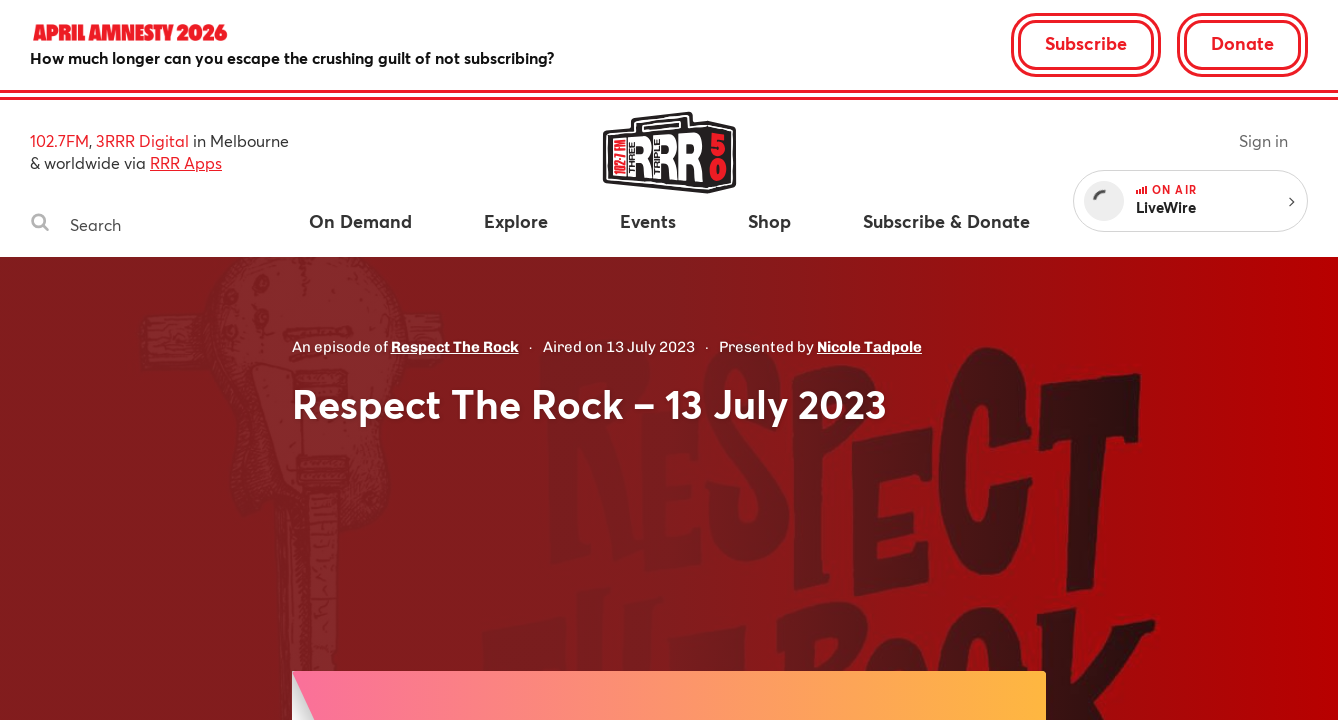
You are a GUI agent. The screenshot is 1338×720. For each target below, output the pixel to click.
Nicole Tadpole (869, 347)
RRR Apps (186, 162)
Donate (1242, 43)
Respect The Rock (455, 347)
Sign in (1263, 140)
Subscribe (1086, 43)
